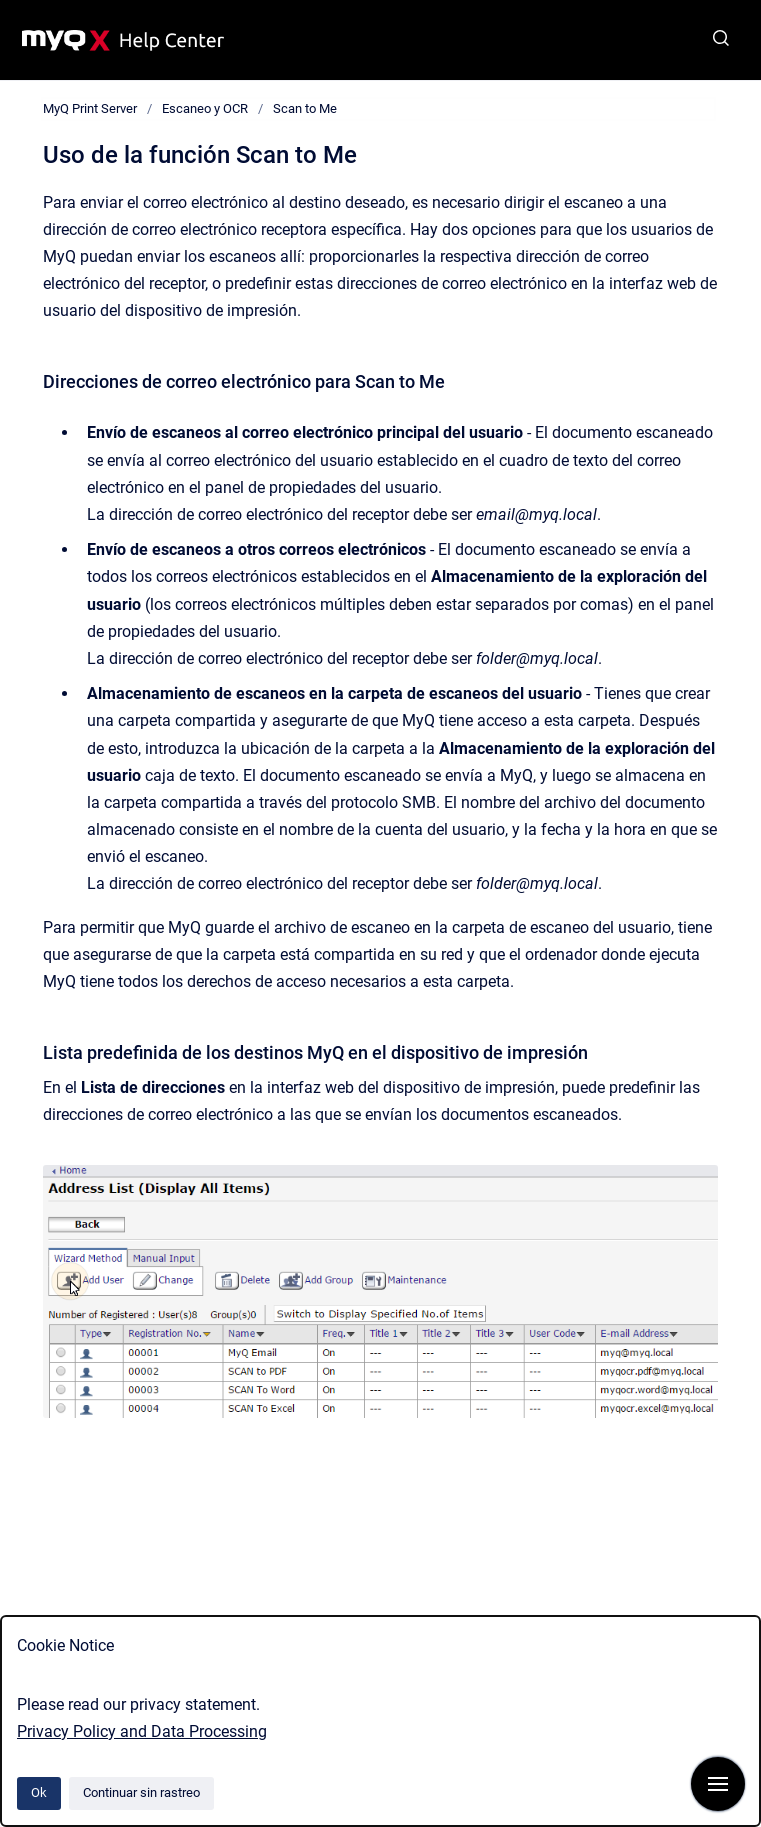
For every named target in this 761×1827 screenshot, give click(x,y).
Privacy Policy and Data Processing (142, 1731)
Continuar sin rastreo (141, 1792)
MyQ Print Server (90, 108)
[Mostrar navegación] (718, 1784)
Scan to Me (305, 108)
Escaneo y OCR (205, 108)
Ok (39, 1792)
